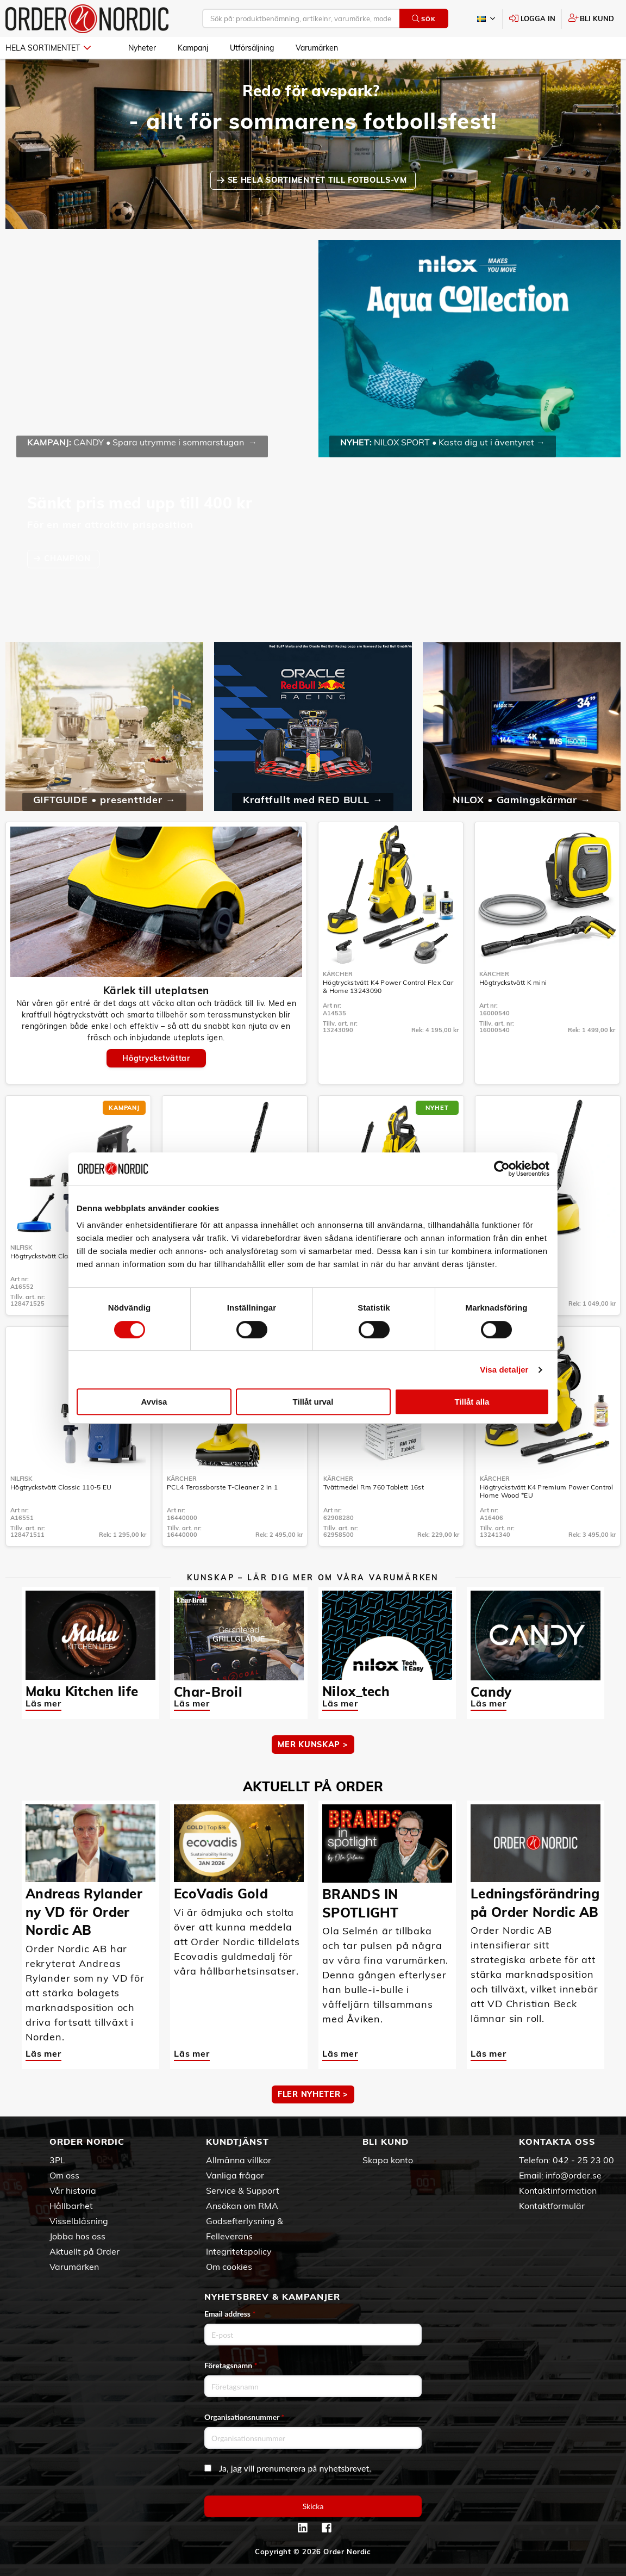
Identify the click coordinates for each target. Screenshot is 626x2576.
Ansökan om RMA (242, 2205)
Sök (423, 19)
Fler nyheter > (313, 2094)
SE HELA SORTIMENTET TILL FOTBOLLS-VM (319, 180)
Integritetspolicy (239, 2251)
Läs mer (43, 1703)
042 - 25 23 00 (583, 2160)
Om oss (64, 2175)
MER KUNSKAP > (313, 1744)
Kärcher (338, 974)
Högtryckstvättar (156, 1058)
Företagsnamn (231, 2365)
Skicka (313, 2506)
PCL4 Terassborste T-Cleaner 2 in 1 (222, 1487)
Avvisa (154, 1401)
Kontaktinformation (558, 2190)
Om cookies (229, 2266)
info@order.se (574, 2175)
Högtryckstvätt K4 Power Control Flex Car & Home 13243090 (388, 986)
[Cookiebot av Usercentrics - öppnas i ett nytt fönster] (501, 1168)
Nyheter (142, 48)
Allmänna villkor (238, 2160)
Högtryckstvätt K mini (513, 982)
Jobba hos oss (77, 2236)
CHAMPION (68, 558)
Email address (229, 2313)
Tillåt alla (472, 1401)
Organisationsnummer (244, 2417)
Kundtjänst (237, 2141)
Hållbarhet (71, 2205)
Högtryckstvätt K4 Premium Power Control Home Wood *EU (547, 1491)
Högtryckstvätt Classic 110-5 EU (60, 1487)
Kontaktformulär (552, 2205)
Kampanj (193, 48)
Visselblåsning (78, 2220)
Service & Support (242, 2190)
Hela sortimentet (48, 48)
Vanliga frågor (235, 2175)
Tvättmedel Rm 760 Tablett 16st (373, 1487)
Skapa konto (387, 2160)
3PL (57, 2160)
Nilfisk (21, 1247)
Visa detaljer (504, 1369)
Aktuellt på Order (84, 2251)
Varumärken (317, 48)
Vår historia (72, 2190)
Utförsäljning (252, 48)
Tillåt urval (313, 1401)
